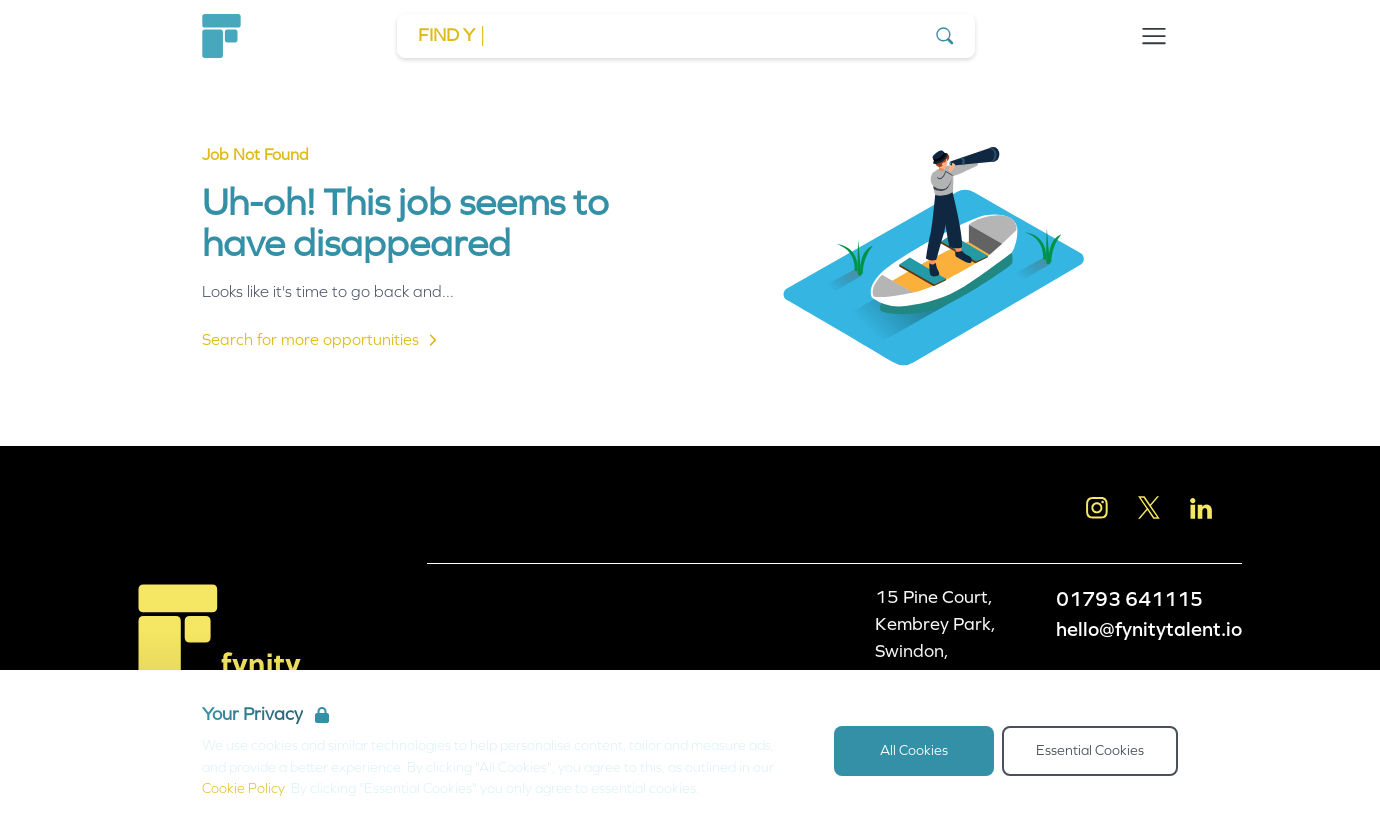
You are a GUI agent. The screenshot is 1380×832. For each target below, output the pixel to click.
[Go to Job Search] (686, 36)
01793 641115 (1129, 599)
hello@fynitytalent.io (1149, 629)
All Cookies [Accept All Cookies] (914, 750)
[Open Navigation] (1154, 36)
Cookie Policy (243, 788)
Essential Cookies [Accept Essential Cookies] (1090, 750)
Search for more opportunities (322, 340)
